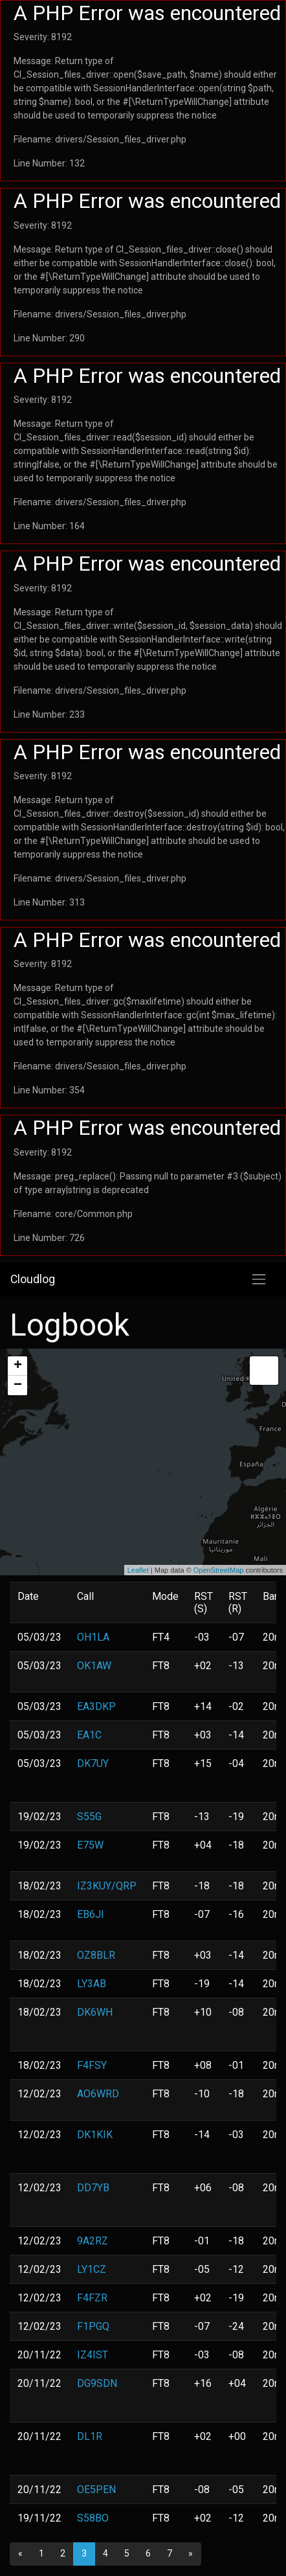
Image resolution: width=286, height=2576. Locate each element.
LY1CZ (91, 2269)
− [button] (18, 1385)
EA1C (89, 1735)
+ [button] (18, 1366)
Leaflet (138, 1570)
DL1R (89, 2436)
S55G (89, 1816)
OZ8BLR (96, 1955)
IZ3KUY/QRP (107, 1886)
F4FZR (92, 2298)
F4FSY (92, 2065)
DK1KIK (95, 2134)
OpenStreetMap (218, 1570)
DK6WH (95, 2012)
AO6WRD (98, 2094)
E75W (90, 1845)
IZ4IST (92, 2355)
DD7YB (93, 2188)
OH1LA (93, 1637)
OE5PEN (96, 2489)
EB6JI (90, 1914)
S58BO (93, 2518)
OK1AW (94, 1665)
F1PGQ (93, 2326)
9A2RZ (92, 2241)
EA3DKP (96, 1706)
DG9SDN (97, 2383)
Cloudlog (32, 1279)
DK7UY (93, 1763)
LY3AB (91, 1984)
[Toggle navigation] (259, 1279)
